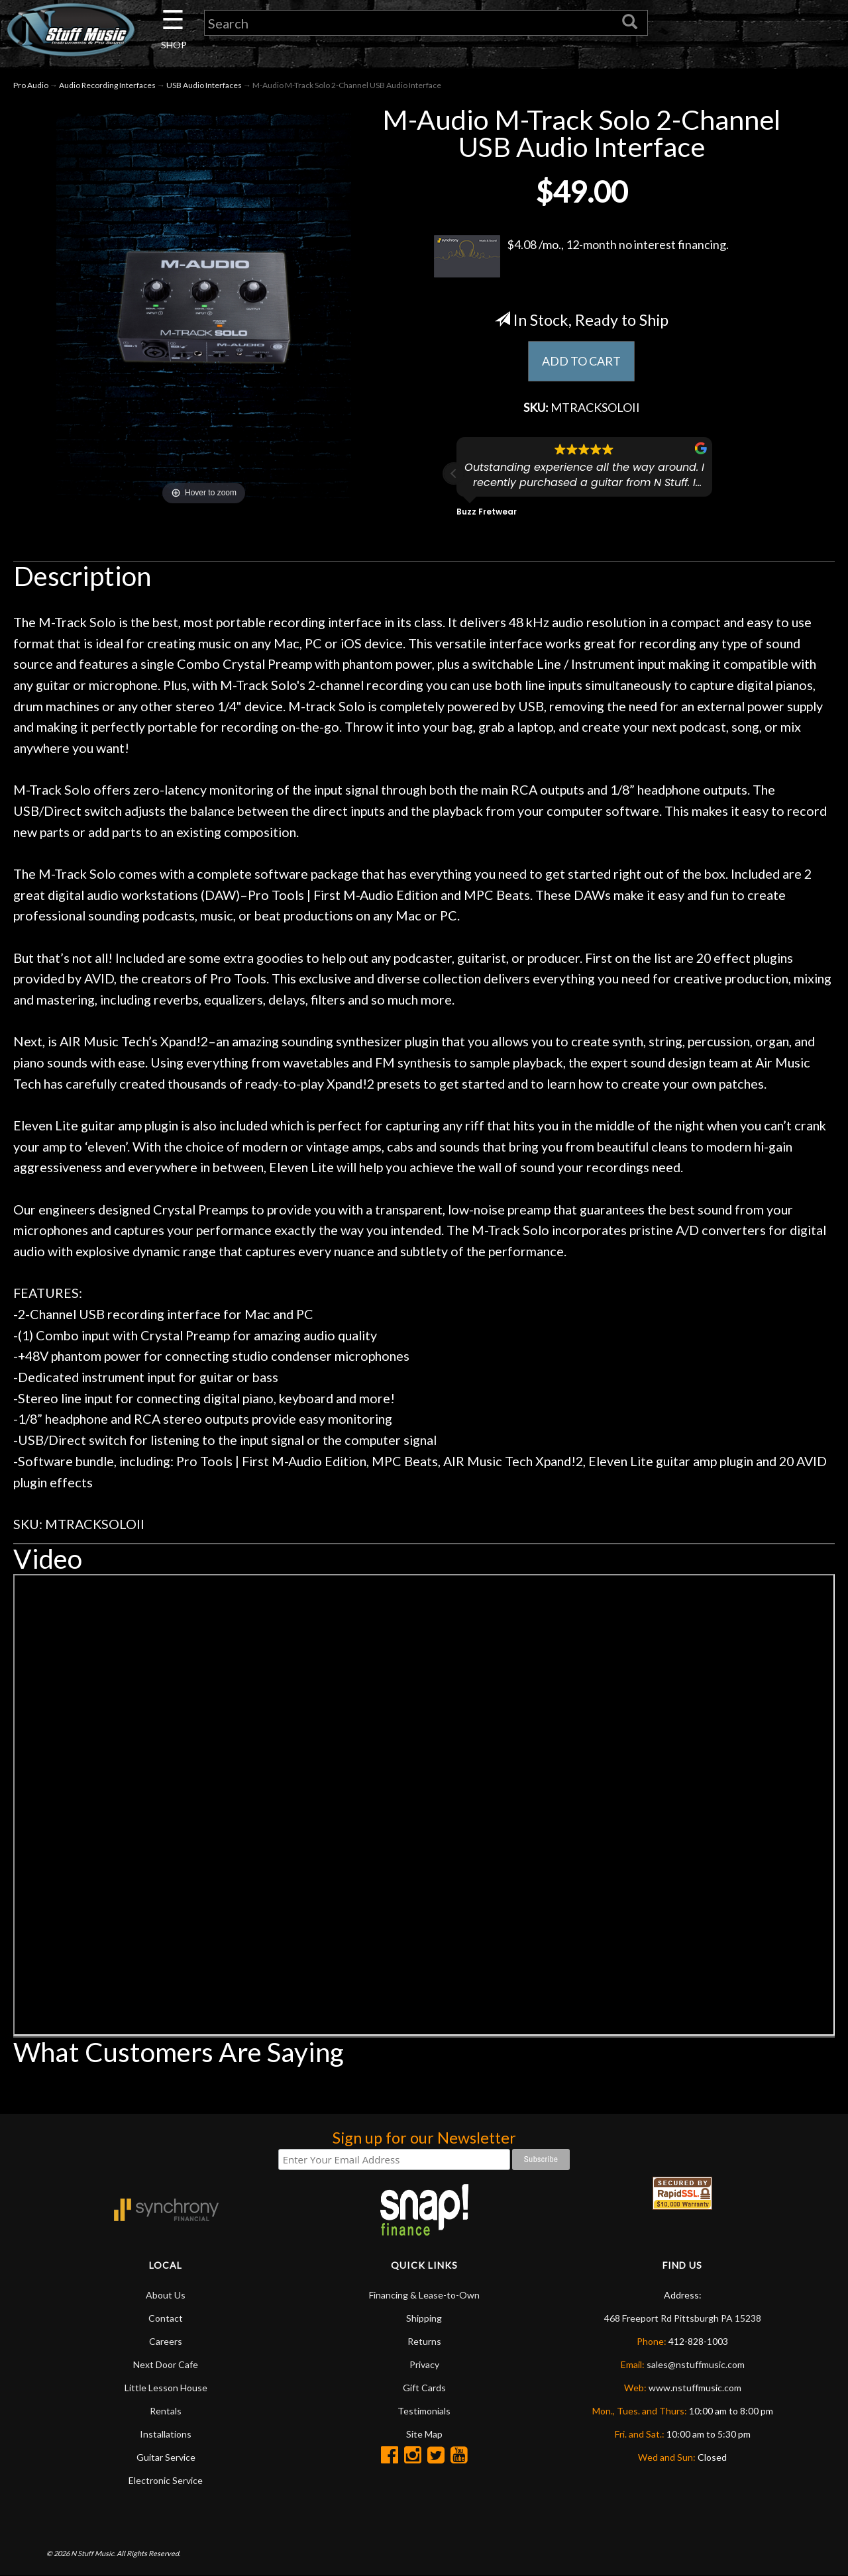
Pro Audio (30, 85)
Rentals (166, 2410)
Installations (165, 2434)
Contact (165, 2318)
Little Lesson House (166, 2387)
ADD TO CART (581, 361)
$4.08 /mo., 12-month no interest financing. (581, 256)
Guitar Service (165, 2457)
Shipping (424, 2318)
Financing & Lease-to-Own (424, 2295)
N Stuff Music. (93, 2553)
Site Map (424, 2434)
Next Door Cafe (165, 2364)
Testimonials (424, 2410)
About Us (166, 2295)
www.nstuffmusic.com (695, 2387)
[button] (454, 473)
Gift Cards (424, 2387)
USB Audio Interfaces (204, 85)
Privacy (424, 2364)
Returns (424, 2341)
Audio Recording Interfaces (107, 85)
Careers (165, 2341)
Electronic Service (166, 2480)
